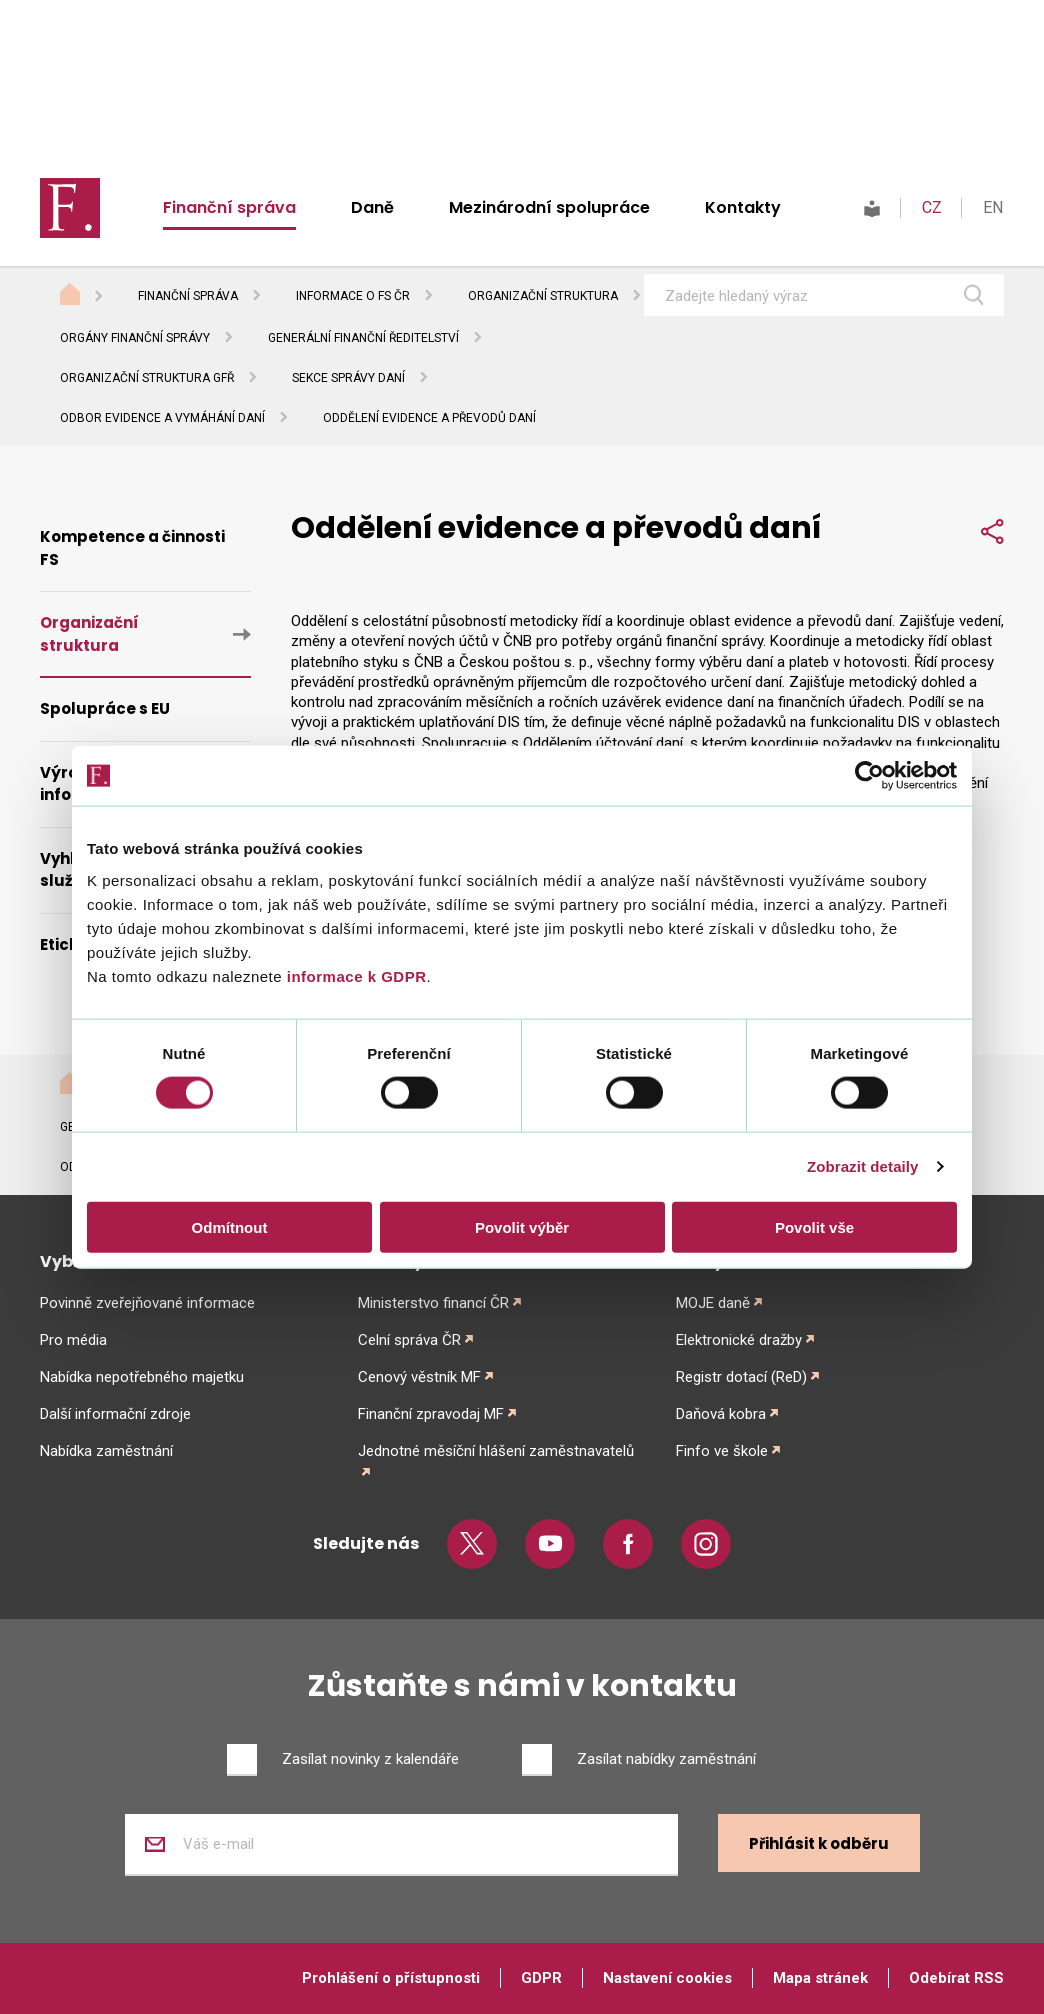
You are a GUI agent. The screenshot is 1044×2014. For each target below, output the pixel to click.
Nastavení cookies (667, 1978)
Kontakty (743, 207)
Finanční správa (229, 207)
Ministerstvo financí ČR (433, 1303)
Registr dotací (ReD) (741, 1377)
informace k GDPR (354, 975)
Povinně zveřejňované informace (147, 1303)
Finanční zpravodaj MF (431, 1414)
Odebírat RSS (956, 1978)
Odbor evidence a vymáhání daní (162, 418)
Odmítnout (230, 1226)
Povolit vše (814, 1226)
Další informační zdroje (115, 1414)
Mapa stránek (820, 1978)
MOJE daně (713, 1303)
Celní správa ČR (409, 1340)
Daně (372, 207)
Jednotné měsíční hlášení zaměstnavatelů (496, 1451)
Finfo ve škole (722, 1451)
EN (993, 207)
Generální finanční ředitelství (363, 338)
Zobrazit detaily (863, 1166)
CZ (932, 207)
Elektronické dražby (739, 1340)
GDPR (541, 1978)
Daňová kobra (721, 1414)
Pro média (73, 1340)
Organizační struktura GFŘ (147, 378)
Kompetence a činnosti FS (132, 548)
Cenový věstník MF (419, 1377)
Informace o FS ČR (353, 296)
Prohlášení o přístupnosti (391, 1978)
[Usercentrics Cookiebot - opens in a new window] (869, 776)
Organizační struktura (543, 296)
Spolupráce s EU (105, 708)
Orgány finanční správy (135, 338)
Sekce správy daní (348, 378)
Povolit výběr (522, 1226)
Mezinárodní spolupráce (549, 207)
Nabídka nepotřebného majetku (142, 1377)
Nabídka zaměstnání (106, 1451)
